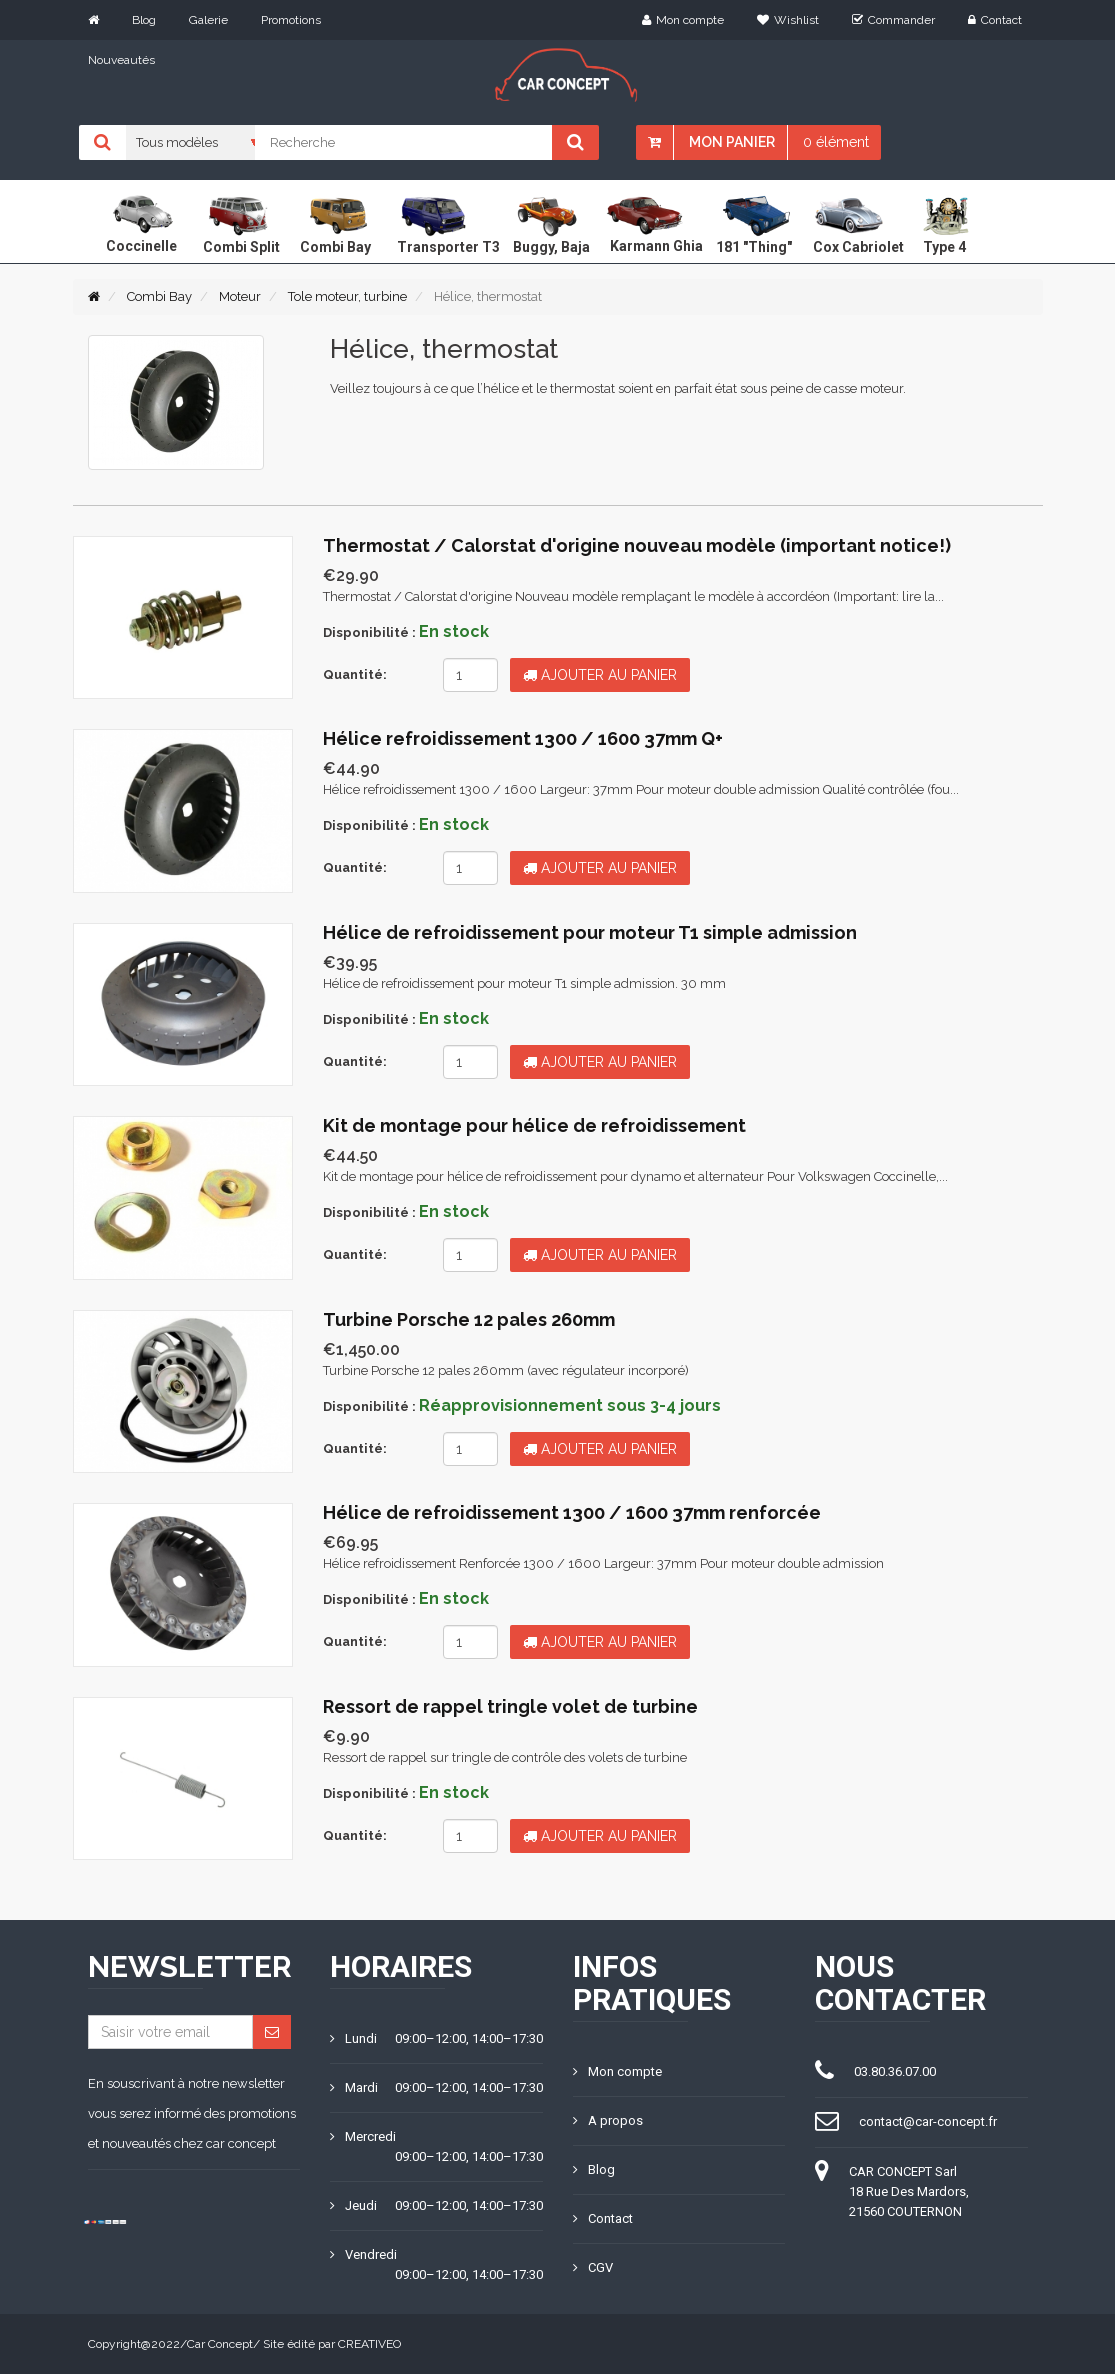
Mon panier (732, 142)
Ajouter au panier (600, 675)
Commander (893, 20)
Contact (995, 20)
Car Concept (220, 2344)
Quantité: (355, 674)
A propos (608, 2120)
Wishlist (788, 20)
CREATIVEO (369, 2344)
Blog (144, 20)
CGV (593, 2267)
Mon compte (683, 20)
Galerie (208, 20)
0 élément (836, 142)
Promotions (291, 20)
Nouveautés (121, 60)
